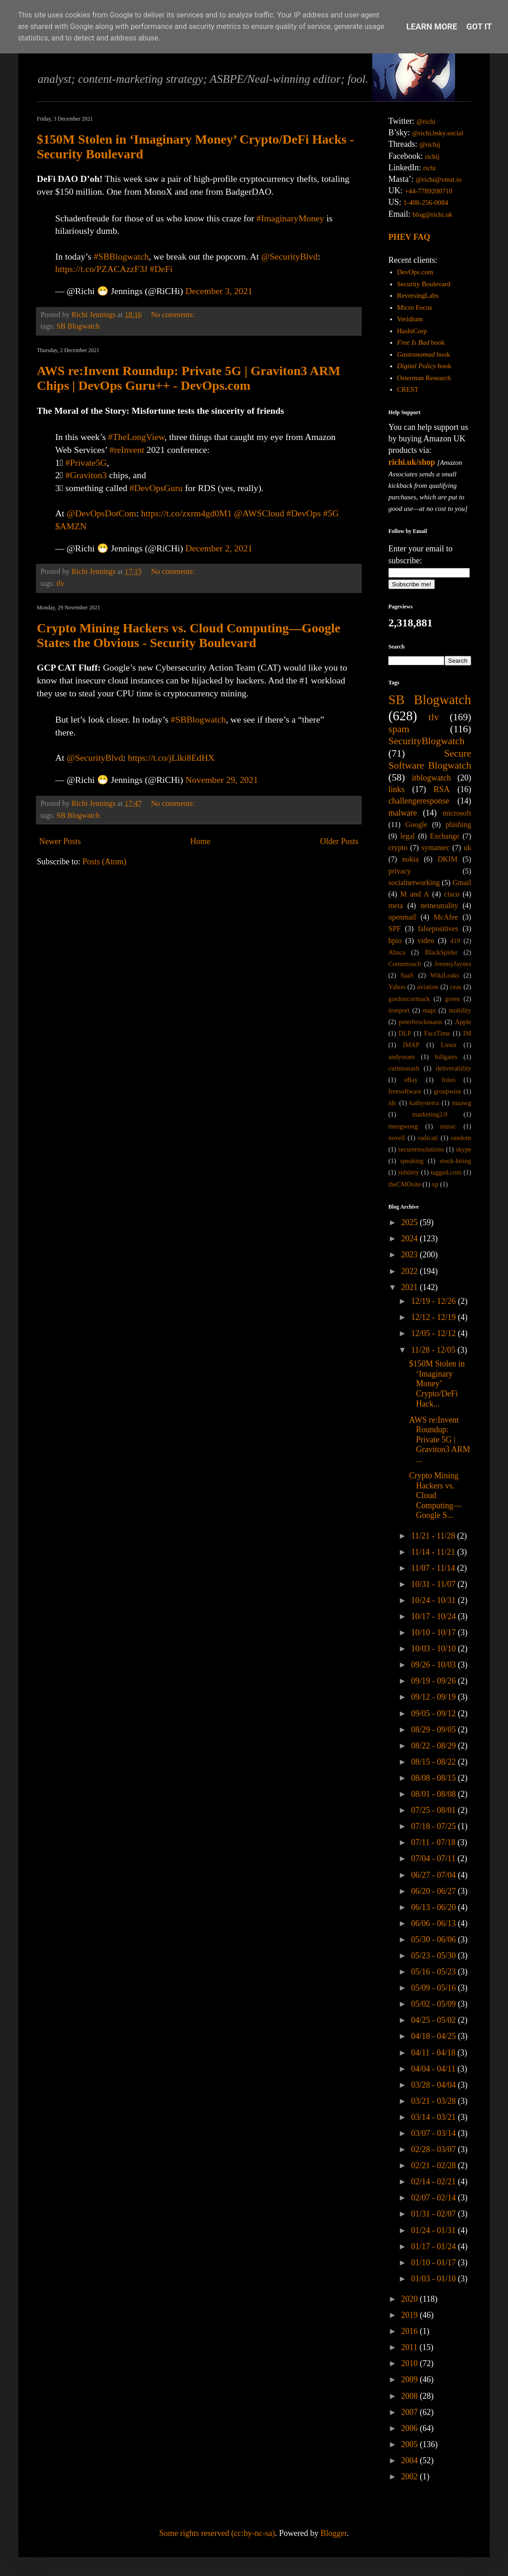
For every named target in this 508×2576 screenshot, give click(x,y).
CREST (408, 389)
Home (200, 841)
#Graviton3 (86, 475)
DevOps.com (415, 272)
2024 (410, 1238)
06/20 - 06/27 (434, 1891)
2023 (410, 1254)
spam (399, 729)
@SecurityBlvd (289, 256)
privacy (399, 871)
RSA (441, 789)
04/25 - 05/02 (434, 2020)
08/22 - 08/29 (434, 1745)
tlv (60, 583)
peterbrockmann (420, 1021)
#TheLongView (136, 437)
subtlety (408, 1172)
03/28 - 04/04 (434, 2085)
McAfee (445, 917)
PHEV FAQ (409, 237)
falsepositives (438, 929)
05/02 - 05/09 (434, 2004)
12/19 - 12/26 (434, 1301)
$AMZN (71, 526)
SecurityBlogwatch (426, 741)
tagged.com (446, 1172)
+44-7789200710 (428, 191)
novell (396, 1137)
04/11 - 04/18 (434, 2052)
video (426, 941)
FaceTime (437, 1033)
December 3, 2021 (219, 291)
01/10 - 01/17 (434, 2262)
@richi (425, 121)
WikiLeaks (444, 975)
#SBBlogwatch (121, 256)
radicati (428, 1137)
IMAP (411, 1044)
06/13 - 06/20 (434, 1907)
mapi (429, 1010)
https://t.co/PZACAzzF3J (101, 269)
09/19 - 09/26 (434, 1680)
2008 (410, 2396)
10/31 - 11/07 (434, 1584)
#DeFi (161, 269)
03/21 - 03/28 (434, 2101)
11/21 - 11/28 (434, 1535)
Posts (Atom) (104, 861)
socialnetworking (414, 883)
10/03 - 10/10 (434, 1648)
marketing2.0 (429, 1114)
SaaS (407, 975)
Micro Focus (414, 307)
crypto (397, 848)
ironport (399, 1010)
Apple (463, 1021)
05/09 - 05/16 (434, 1987)
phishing (458, 825)
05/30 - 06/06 (434, 1939)
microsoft (457, 813)
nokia (410, 859)
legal (407, 836)
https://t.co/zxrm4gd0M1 (186, 513)
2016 (410, 2331)
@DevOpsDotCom (101, 513)
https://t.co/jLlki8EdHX (171, 758)
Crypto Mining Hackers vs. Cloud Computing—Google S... (435, 1495)
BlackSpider (441, 952)
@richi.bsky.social (437, 133)
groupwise (447, 1091)
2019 (410, 2315)
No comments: (173, 315)
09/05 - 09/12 (434, 1713)
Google (416, 825)
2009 (410, 2379)
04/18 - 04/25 (434, 2036)
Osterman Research (424, 378)
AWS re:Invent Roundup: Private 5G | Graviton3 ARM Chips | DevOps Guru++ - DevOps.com (189, 378)
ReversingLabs (418, 295)
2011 (410, 2347)
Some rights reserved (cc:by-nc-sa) (217, 2533)
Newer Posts (60, 841)
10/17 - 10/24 (434, 1616)
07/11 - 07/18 (434, 1842)
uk (467, 848)
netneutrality (439, 906)
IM (467, 1033)
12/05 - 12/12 (434, 1333)
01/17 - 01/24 (434, 2246)
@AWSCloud (259, 513)
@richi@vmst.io (439, 179)
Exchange (444, 836)
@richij (429, 144)
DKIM (447, 859)
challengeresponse (418, 800)
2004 (410, 2460)
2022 (410, 1271)
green (452, 998)
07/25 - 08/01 (434, 1810)
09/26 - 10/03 (434, 1664)
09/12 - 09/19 (434, 1697)
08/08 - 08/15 (434, 1778)
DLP (404, 1033)
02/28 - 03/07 (434, 2149)
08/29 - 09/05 (434, 1729)
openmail (402, 917)
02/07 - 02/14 (434, 2197)
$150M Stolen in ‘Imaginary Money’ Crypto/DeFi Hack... (437, 1383)
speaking (412, 1160)
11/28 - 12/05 (434, 1350)
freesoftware (404, 1091)
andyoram (401, 1056)
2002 (410, 2476)
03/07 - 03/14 (434, 2133)
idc (392, 1102)
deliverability (453, 1068)
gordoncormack (409, 998)
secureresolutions (421, 1149)
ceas (456, 986)
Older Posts (339, 841)
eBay (411, 1079)
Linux (448, 1044)
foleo (449, 1079)
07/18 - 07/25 (434, 1826)
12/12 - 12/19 (434, 1317)
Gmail (462, 883)
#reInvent (127, 450)
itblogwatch (431, 777)
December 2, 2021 (219, 548)
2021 (410, 1287)
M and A (414, 894)
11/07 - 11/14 (434, 1568)
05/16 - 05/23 (434, 1971)
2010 (410, 2363)
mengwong (403, 1126)
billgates (446, 1056)
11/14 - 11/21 (434, 1552)
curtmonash (403, 1068)
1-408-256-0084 (426, 202)
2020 (410, 2299)
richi (429, 168)
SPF (394, 929)
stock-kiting (455, 1160)
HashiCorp (412, 331)
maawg (461, 1102)
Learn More (431, 26)
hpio (395, 941)
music (448, 1126)
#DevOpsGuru (156, 488)
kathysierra (424, 1102)
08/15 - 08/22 (434, 1761)
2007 (410, 2412)
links (396, 789)
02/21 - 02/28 (434, 2165)
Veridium (410, 319)
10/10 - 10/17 (434, 1632)
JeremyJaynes (452, 963)
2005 (410, 2444)
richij (432, 156)
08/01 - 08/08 (434, 1794)
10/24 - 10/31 (434, 1600)
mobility (460, 1010)
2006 (410, 2428)
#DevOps (304, 513)
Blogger (333, 2533)
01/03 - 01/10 (434, 2278)
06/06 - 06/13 (434, 1923)
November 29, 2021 (221, 780)
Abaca (396, 952)
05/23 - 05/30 (434, 1955)
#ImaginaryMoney (290, 218)
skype (463, 1149)
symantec (435, 848)
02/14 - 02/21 (434, 2181)
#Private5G (86, 462)
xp (435, 1184)
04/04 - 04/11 (434, 2068)
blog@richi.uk (433, 214)
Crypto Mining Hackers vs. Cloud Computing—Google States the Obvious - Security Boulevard (189, 635)
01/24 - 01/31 (434, 2230)
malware (402, 812)
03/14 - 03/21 (434, 2117)
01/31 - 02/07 (434, 2213)
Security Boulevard (423, 284)
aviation (427, 986)
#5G (331, 513)
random (461, 1137)
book (421, 342)
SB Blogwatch (78, 326)
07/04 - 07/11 (434, 1858)
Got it (479, 26)
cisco (451, 894)
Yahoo (396, 986)
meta (395, 906)
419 (455, 940)
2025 (410, 1222)
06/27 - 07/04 (434, 1875)
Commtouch (404, 963)
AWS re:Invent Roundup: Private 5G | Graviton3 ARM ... (439, 1439)
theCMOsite (404, 1184)
